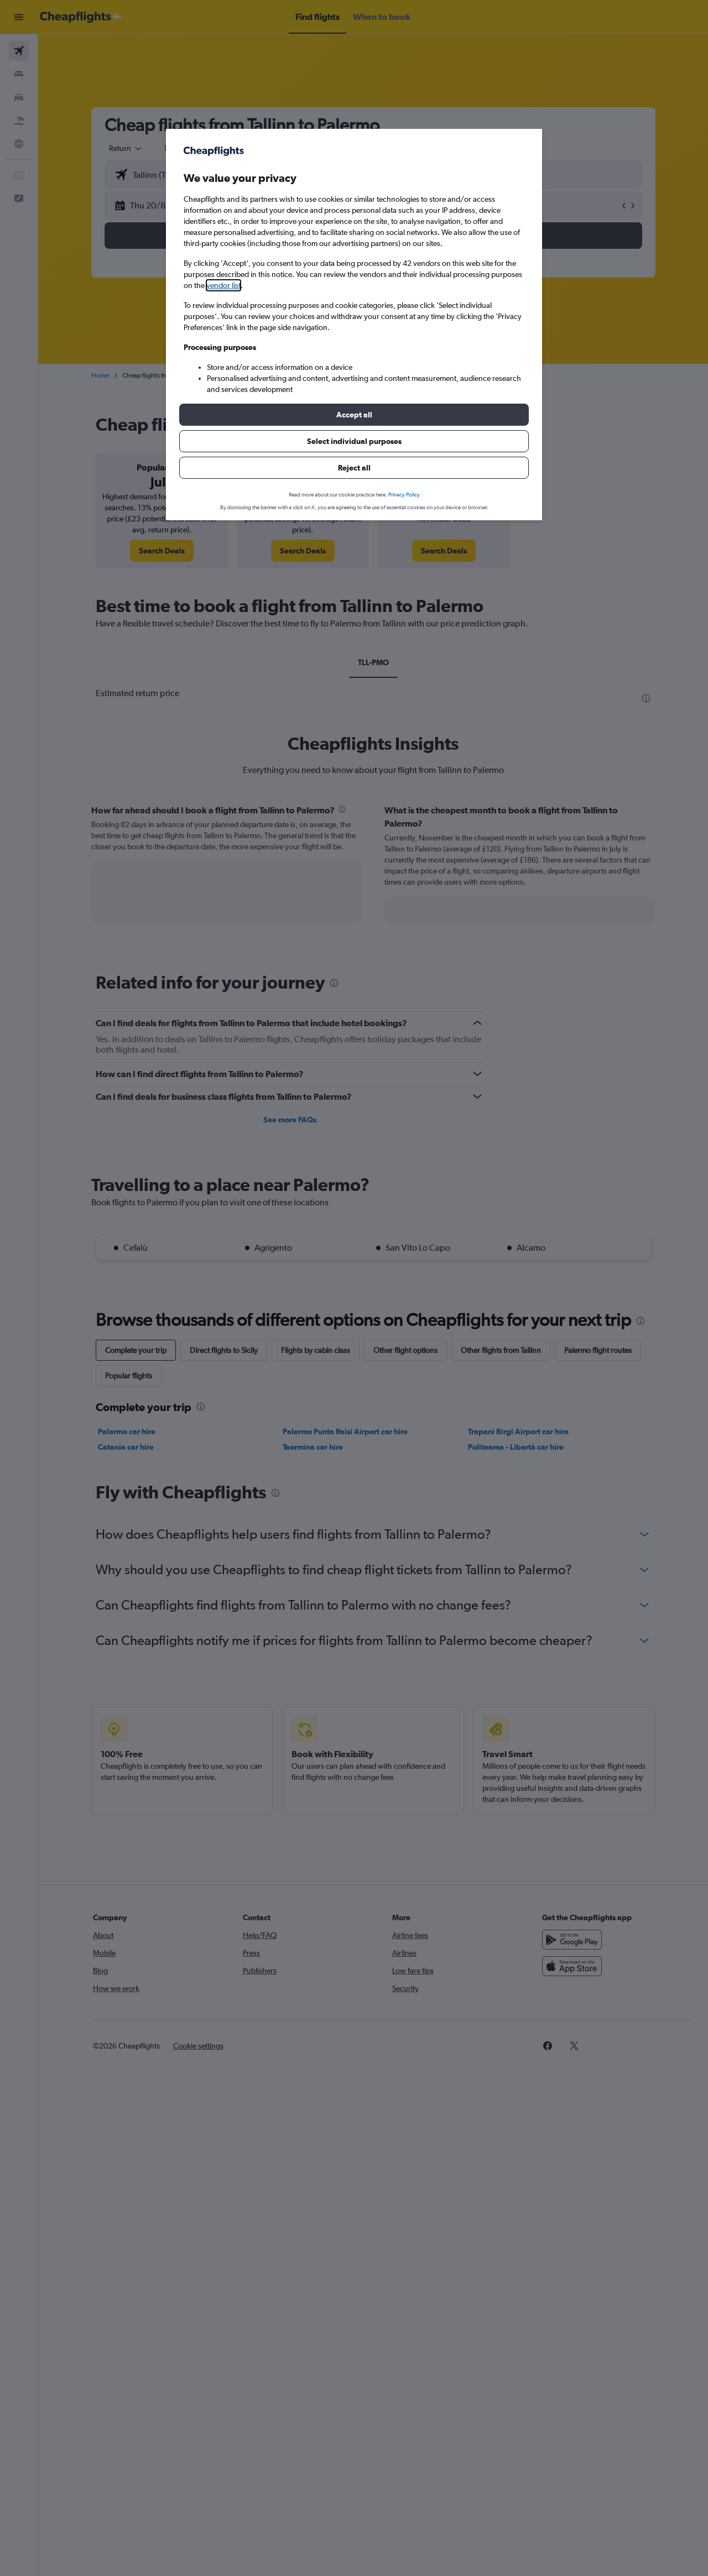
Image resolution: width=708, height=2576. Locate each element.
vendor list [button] (223, 285)
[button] (354, 415)
